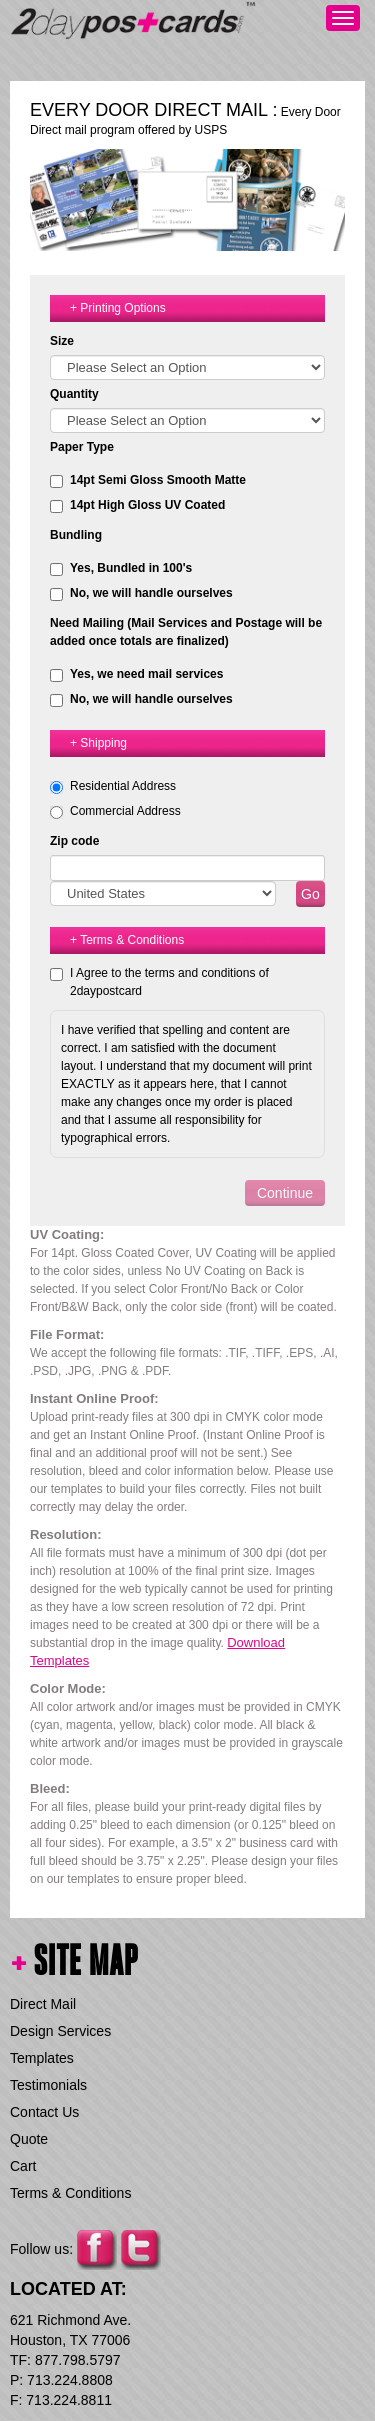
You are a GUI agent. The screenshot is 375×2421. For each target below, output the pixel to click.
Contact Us (44, 2112)
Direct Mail (43, 2004)
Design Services (60, 2031)
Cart (23, 2166)
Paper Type (82, 447)
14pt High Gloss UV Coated (137, 505)
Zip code (74, 841)
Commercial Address (125, 811)
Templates (42, 2058)
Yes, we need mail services (136, 674)
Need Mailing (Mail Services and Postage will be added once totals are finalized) (186, 632)
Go (310, 894)
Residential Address (123, 786)
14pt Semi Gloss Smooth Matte (148, 480)
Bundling (76, 535)
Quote (29, 2139)
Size (62, 341)
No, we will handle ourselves (141, 593)
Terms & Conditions (70, 2193)
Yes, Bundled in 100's (121, 568)
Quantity (74, 394)
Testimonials (48, 2085)
